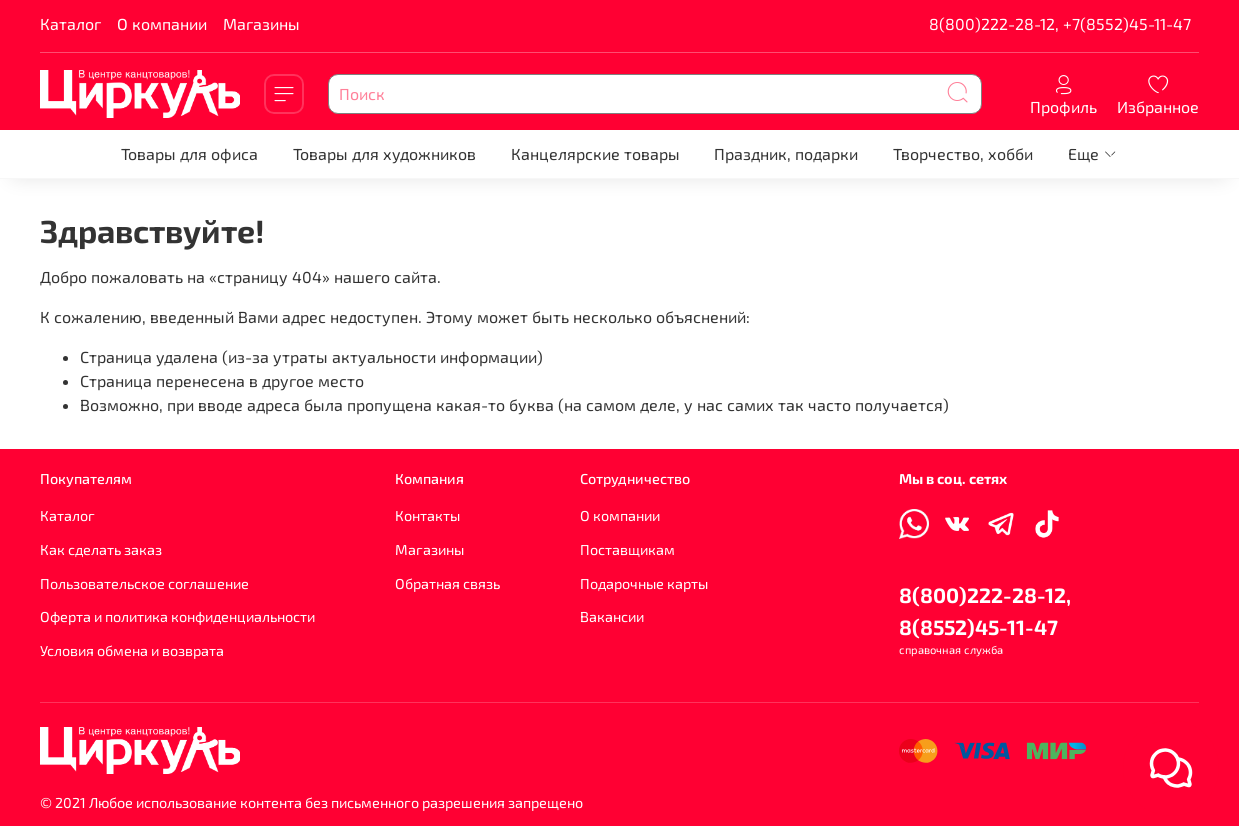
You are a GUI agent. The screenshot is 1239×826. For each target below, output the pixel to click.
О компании (162, 23)
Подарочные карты (644, 583)
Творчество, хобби (963, 153)
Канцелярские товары (595, 153)
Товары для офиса (189, 153)
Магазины (261, 23)
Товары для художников (384, 153)
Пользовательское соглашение (144, 583)
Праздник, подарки (786, 153)
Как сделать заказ (101, 549)
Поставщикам (627, 549)
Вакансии (612, 616)
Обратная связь (447, 583)
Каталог (70, 23)
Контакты (427, 515)
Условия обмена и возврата (132, 650)
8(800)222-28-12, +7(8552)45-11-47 (1060, 23)
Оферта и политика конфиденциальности (177, 616)
